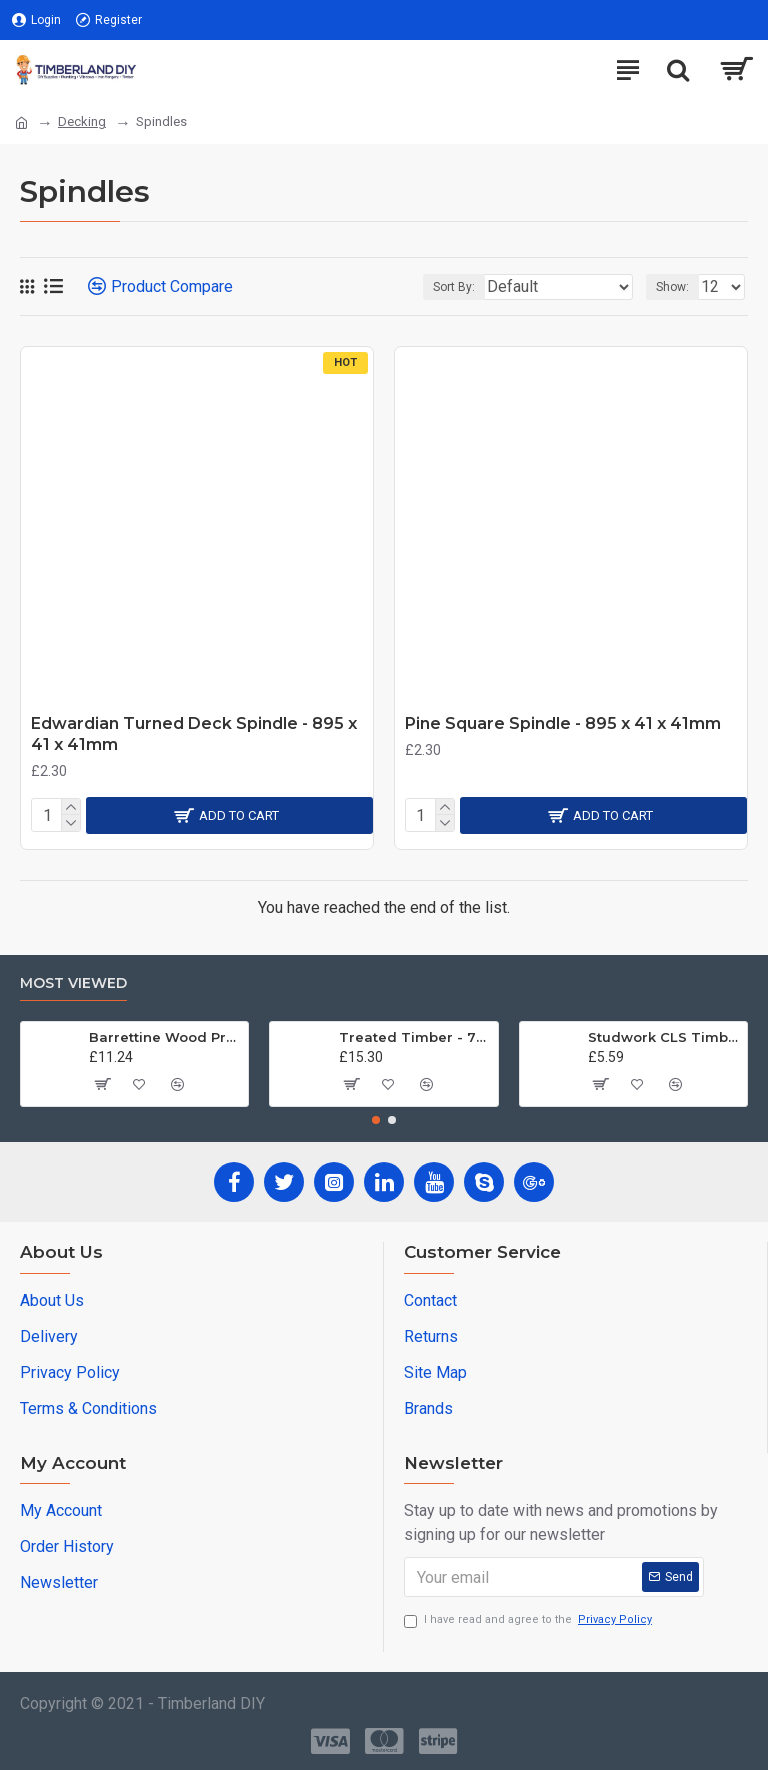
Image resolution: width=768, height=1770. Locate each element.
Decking (82, 121)
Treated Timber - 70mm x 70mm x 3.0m (415, 1037)
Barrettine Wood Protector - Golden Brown (165, 1037)
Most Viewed (73, 983)
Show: (672, 287)
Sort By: (454, 287)
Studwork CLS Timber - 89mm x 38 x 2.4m (664, 1037)
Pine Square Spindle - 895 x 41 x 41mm (563, 723)
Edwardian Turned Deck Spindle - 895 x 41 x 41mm (194, 734)
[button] (376, 1120)
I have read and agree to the (529, 1620)
